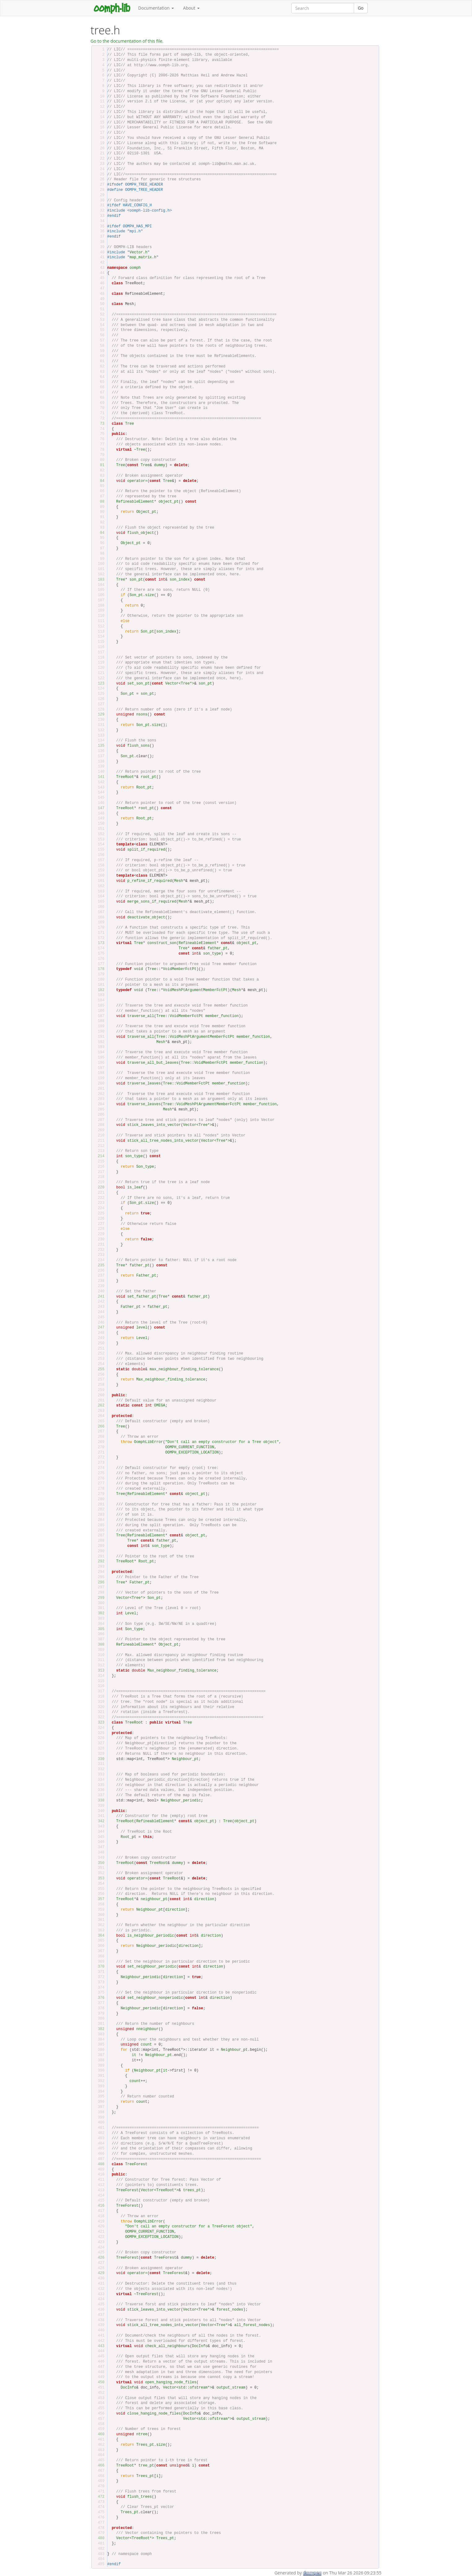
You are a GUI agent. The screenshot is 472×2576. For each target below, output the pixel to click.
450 (99, 2382)
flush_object (140, 533)
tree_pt (146, 2465)
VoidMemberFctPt (180, 969)
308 (99, 1644)
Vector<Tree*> (179, 683)
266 (99, 1426)
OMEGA (159, 1405)
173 (99, 943)
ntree (141, 2434)
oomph (135, 268)
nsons (141, 714)
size (149, 595)
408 (99, 2164)
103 (99, 579)
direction (204, 1899)
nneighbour (147, 2029)
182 (99, 990)
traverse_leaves (144, 1083)
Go (361, 8)
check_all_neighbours (167, 2346)
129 (99, 714)
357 (99, 1899)
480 (99, 2538)
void (138, 969)
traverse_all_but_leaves (153, 1063)
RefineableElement (135, 502)
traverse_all (140, 1016)
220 (99, 1187)
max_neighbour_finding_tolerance (184, 1369)
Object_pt (146, 512)
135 (99, 746)
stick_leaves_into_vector (154, 1125)
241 (99, 1296)
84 (99, 481)
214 (99, 1156)
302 (99, 1613)
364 (99, 1936)
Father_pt (146, 1275)
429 (99, 2273)
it (212, 2050)
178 (99, 969)
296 (99, 1582)
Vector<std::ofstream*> (187, 2387)
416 (99, 2206)
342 (99, 1821)
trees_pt (192, 2190)
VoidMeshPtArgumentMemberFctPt (195, 990)
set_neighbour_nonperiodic (155, 1998)
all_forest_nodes (252, 2325)
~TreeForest (146, 2294)
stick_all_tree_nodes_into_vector (162, 1141)
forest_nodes (229, 2310)
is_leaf (135, 1187)
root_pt (148, 777)
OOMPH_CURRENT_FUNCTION (189, 1447)
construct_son (161, 943)
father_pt (218, 948)
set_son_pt (138, 683)
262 (99, 1405)
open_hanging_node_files (171, 2382)
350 (99, 1863)
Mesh (178, 881)
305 (99, 1629)
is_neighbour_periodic (150, 1936)
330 (99, 1759)
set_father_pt (141, 1296)
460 (99, 2434)
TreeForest (136, 2164)
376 (99, 1998)
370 (99, 1966)
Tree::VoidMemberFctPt (179, 1016)
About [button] (191, 8)
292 (99, 1561)
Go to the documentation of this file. (127, 41)
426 (99, 2258)
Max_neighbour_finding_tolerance (170, 1379)
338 (99, 1800)
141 (99, 777)
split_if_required (146, 850)
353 (99, 1878)
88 (99, 502)
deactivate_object (146, 917)
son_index (180, 579)
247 (99, 1327)
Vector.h (139, 252)
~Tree (139, 450)
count (146, 2044)
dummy (159, 465)
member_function (222, 1016)
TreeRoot (125, 777)
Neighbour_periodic (181, 1800)
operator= (137, 481)
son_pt (136, 579)
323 (99, 1722)
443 (99, 2346)
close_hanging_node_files (154, 2413)
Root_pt (144, 787)
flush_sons (138, 746)
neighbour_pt (154, 1899)
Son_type (145, 1167)
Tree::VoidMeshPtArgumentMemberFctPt (195, 1037)
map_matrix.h (143, 257)
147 (99, 808)
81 (99, 465)
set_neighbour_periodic (151, 1966)
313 (99, 1670)
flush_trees (139, 2497)
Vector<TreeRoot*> (160, 2190)
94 (99, 533)
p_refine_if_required (149, 881)
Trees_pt (145, 2445)
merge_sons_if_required (151, 901)
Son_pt (136, 595)
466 (99, 2465)
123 (99, 683)
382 (99, 2029)
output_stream (230, 2387)
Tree (129, 424)
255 (99, 1369)
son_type (212, 953)
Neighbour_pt (185, 1759)
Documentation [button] (156, 8)
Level (141, 1338)
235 (99, 1265)
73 (99, 424)
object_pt (168, 502)
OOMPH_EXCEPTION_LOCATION (192, 1452)
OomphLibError (148, 1442)
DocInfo (199, 2346)
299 (99, 1598)
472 (99, 2497)
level (141, 1327)
